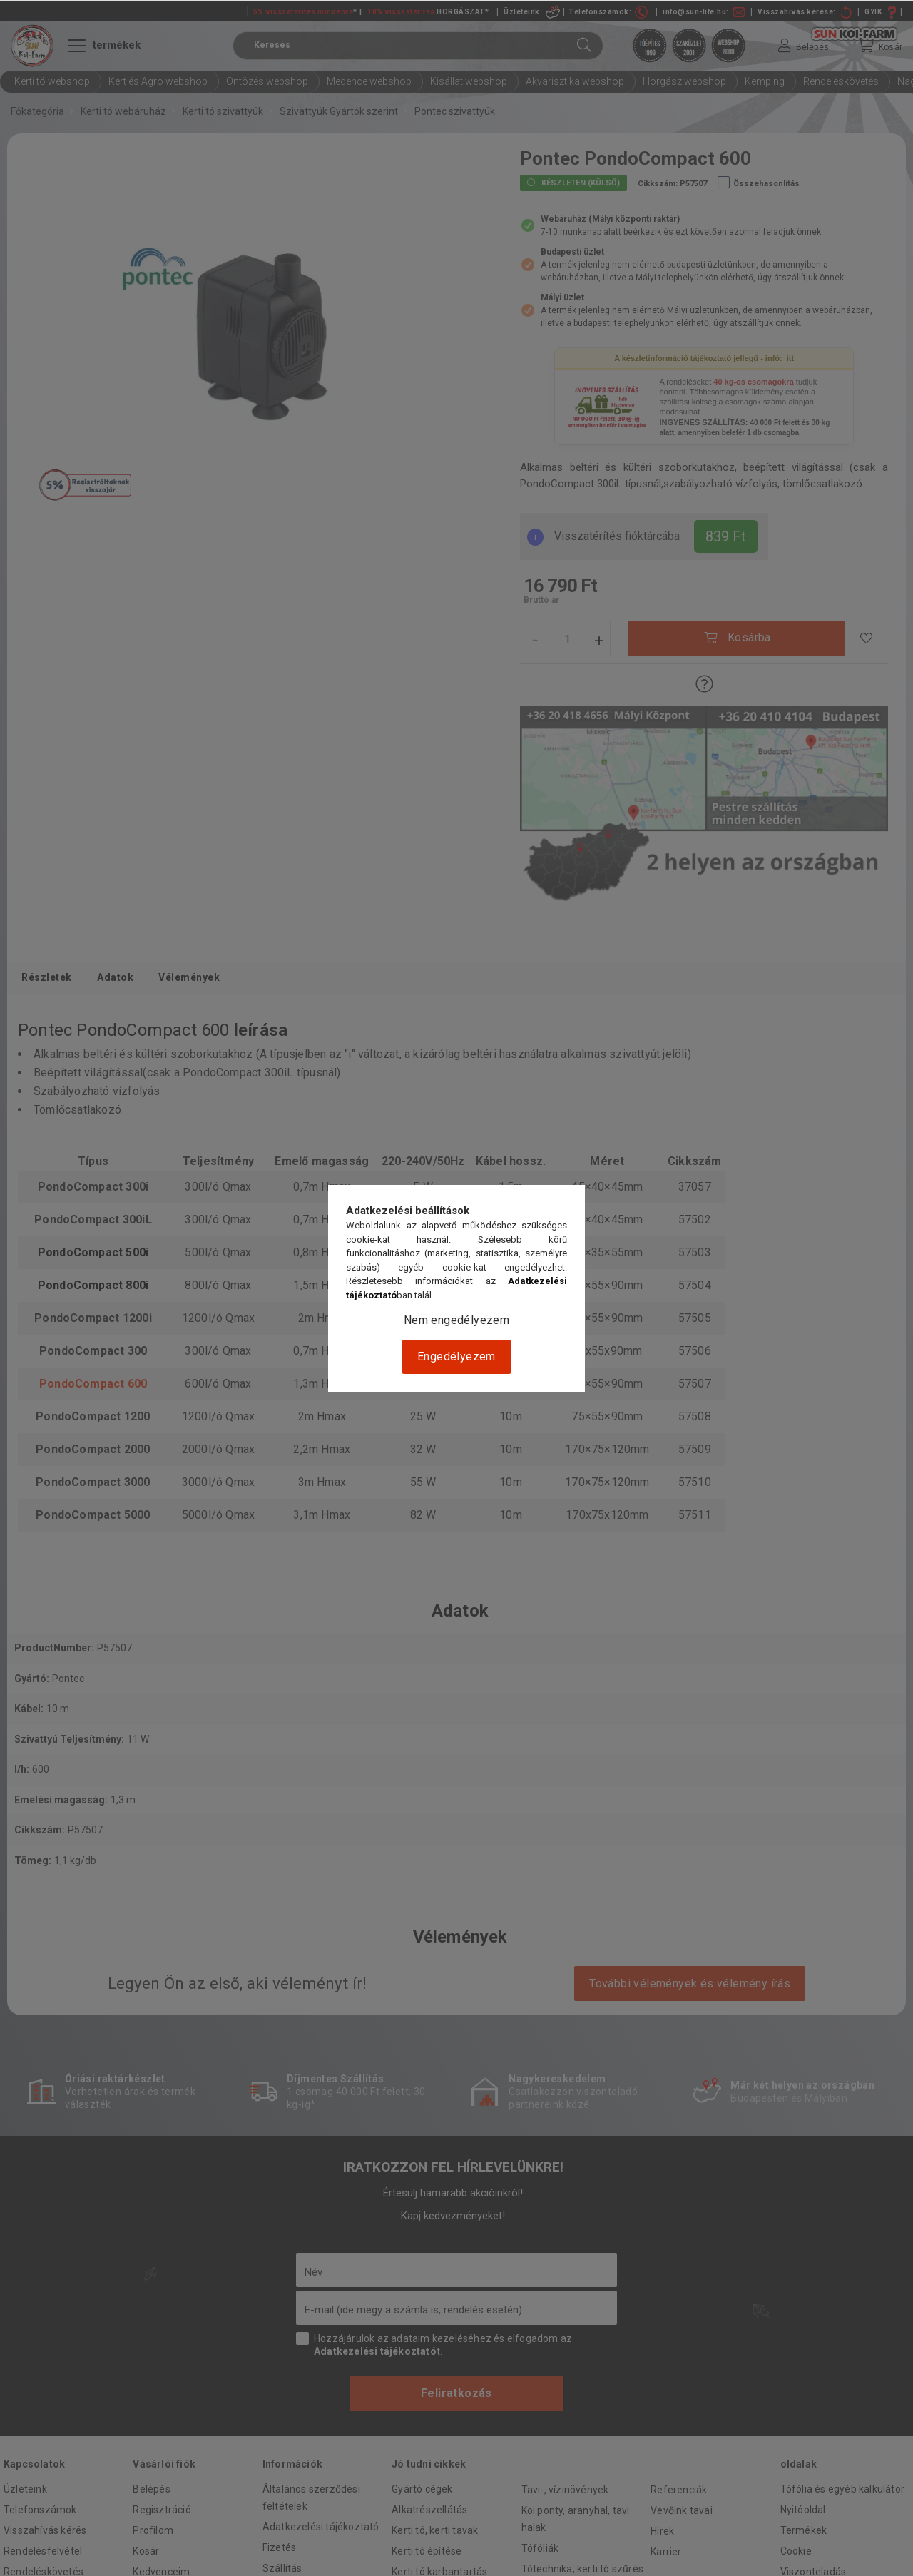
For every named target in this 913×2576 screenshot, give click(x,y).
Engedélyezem (456, 1356)
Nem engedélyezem (456, 1320)
